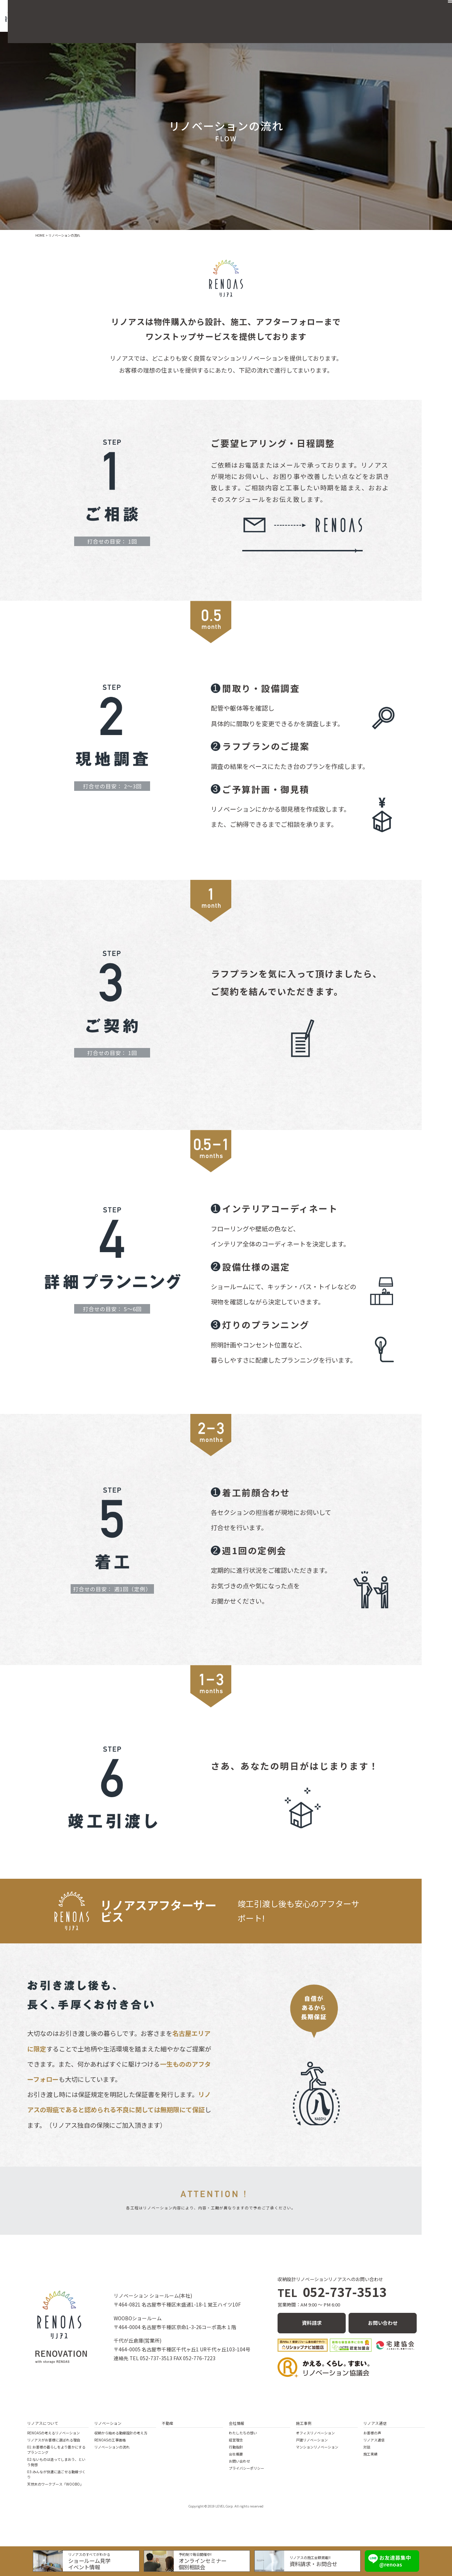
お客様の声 (372, 2433)
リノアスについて (42, 2424)
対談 (366, 2448)
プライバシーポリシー (246, 2469)
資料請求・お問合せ (311, 2561)
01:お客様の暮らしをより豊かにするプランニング (56, 2450)
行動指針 (236, 2448)
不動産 (266, 12)
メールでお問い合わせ (301, 550)
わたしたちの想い (243, 2433)
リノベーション (231, 12)
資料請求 (312, 2326)
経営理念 (236, 2441)
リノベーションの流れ (112, 2448)
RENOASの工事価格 (110, 2441)
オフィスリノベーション (315, 2433)
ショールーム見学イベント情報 (94, 2561)
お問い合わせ (401, 12)
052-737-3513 (332, 2297)
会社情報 (236, 2424)
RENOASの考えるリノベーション (53, 2433)
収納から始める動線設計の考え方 (120, 2433)
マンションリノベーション (317, 2448)
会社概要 (325, 12)
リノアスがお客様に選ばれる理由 (53, 2441)
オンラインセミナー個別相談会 (204, 2561)
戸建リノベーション (312, 2441)
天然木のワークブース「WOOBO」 (55, 2485)
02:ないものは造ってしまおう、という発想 (56, 2463)
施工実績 (370, 2455)
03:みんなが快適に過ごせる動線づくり (56, 2475)
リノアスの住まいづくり (174, 12)
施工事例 (294, 12)
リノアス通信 (360, 12)
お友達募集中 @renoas (390, 2559)
